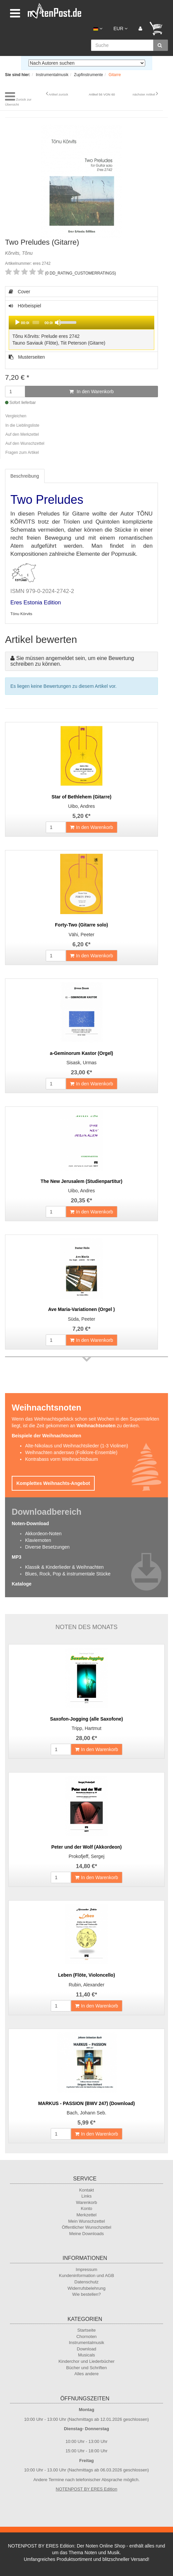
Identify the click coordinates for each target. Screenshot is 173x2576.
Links (86, 2196)
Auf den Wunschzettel (25, 443)
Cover (19, 291)
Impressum (86, 2269)
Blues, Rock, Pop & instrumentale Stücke (67, 1573)
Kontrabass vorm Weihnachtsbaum (61, 1459)
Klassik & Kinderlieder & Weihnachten (64, 1567)
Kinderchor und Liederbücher (87, 2361)
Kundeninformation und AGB (86, 2275)
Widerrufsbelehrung (86, 2288)
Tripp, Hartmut (86, 1728)
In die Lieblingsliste (22, 425)
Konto (86, 2208)
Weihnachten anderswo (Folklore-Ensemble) (71, 1452)
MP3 (16, 1557)
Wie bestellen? (86, 2294)
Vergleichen (15, 416)
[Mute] (58, 322)
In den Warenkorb (91, 391)
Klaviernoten (38, 1540)
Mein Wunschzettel (86, 2221)
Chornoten (86, 2336)
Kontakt (86, 2190)
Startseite (86, 2330)
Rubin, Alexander (86, 1984)
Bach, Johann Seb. (86, 2112)
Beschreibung (24, 476)
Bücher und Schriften (86, 2367)
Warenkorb (86, 2202)
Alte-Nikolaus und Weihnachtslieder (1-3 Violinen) (76, 1445)
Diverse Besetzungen (47, 1547)
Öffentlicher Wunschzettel (86, 2227)
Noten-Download (30, 1523)
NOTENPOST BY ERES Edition (86, 2489)
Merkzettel (87, 2214)
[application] (81, 322)
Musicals (86, 2354)
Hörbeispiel (81, 327)
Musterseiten (27, 357)
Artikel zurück (58, 94)
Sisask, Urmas (81, 1062)
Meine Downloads (86, 2233)
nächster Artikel (144, 94)
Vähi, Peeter (81, 934)
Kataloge (21, 1583)
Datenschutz (86, 2281)
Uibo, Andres (81, 806)
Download (86, 2348)
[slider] (35, 322)
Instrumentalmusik (86, 2342)
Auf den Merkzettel (22, 434)
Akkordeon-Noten (43, 1533)
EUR (120, 28)
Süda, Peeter (81, 1319)
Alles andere (86, 2373)
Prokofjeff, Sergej (86, 1856)
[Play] (17, 322)
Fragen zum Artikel (22, 452)
